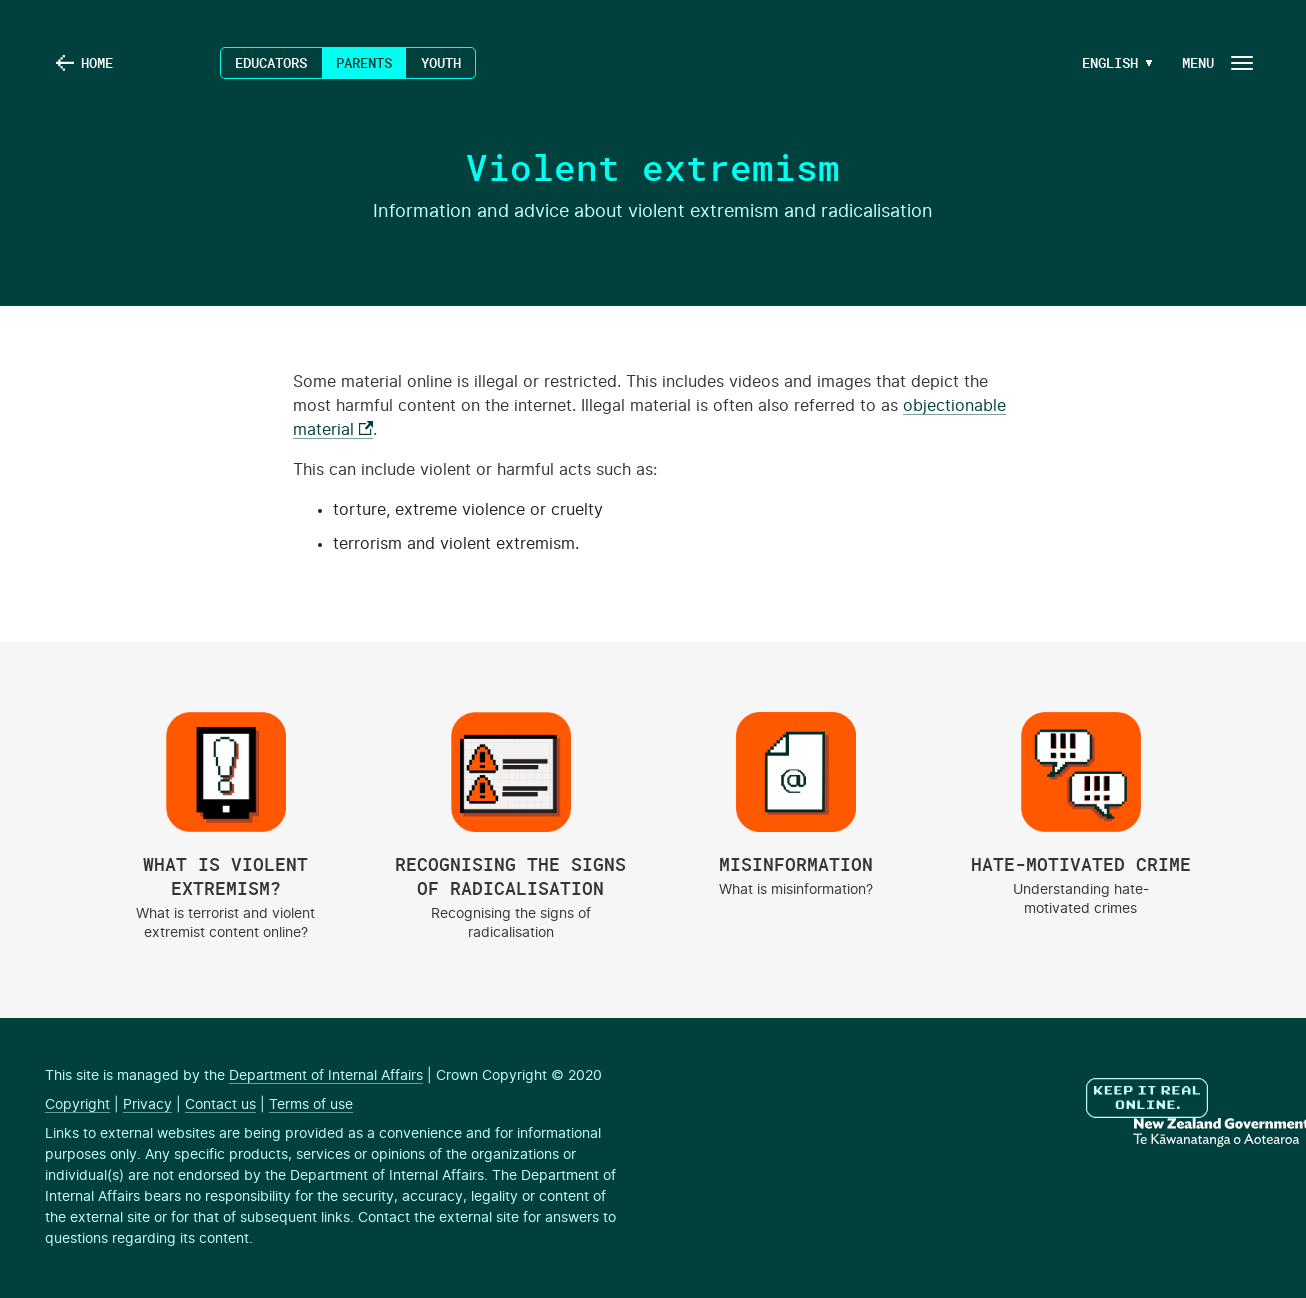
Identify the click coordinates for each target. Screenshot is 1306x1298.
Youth (441, 62)
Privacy (147, 1105)
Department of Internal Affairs (326, 1076)
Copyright (77, 1105)
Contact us (220, 1105)
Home (97, 62)
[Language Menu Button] (1110, 63)
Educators (271, 62)
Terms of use (311, 1105)
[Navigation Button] (1216, 62)
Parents (364, 62)
